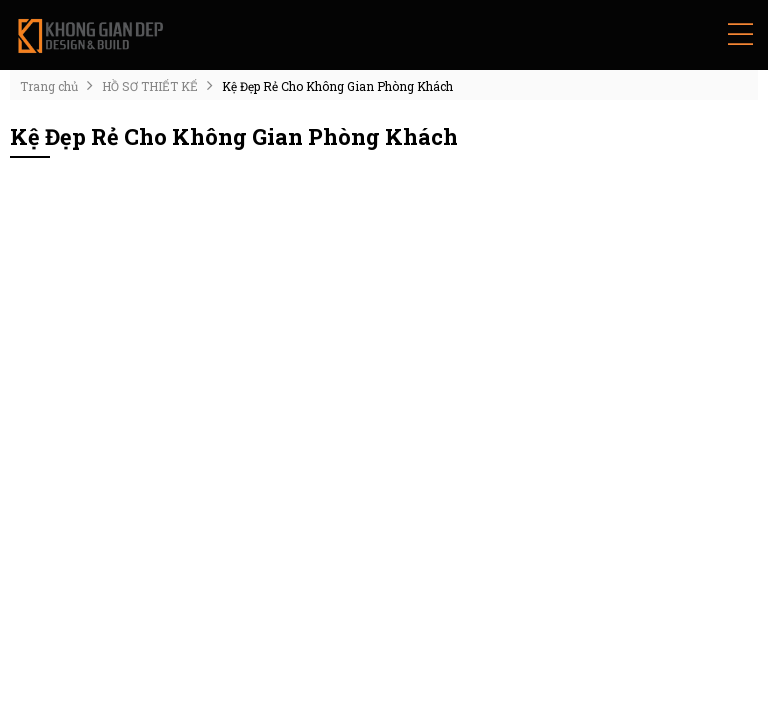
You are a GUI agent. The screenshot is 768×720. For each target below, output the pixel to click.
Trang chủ (49, 86)
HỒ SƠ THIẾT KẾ (150, 86)
